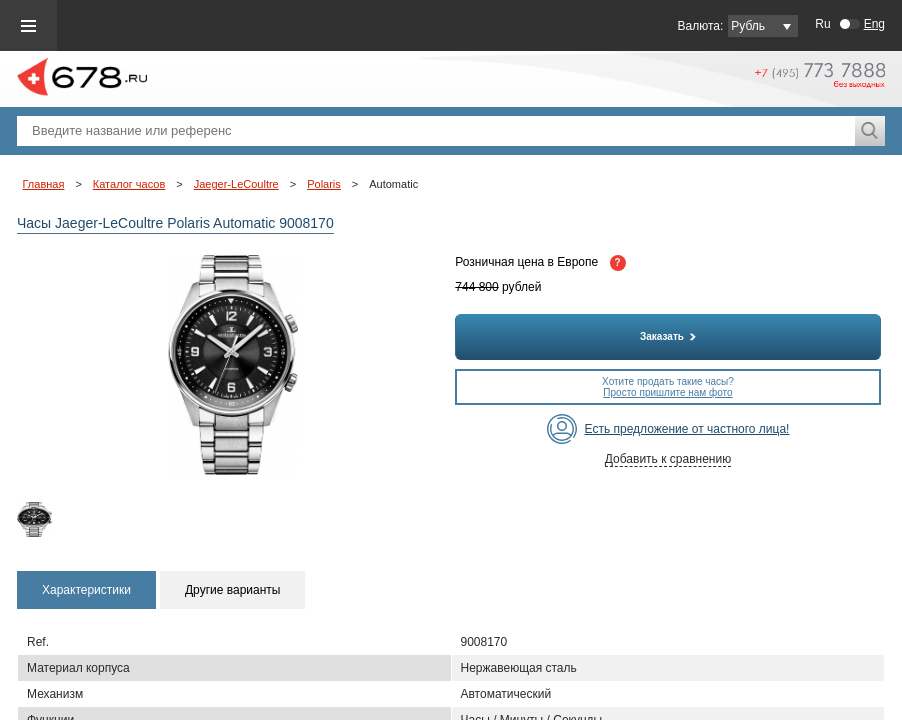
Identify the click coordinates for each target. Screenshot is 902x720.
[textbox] (436, 131)
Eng (874, 24)
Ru (822, 24)
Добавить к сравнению (668, 459)
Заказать (668, 336)
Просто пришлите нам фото (667, 392)
